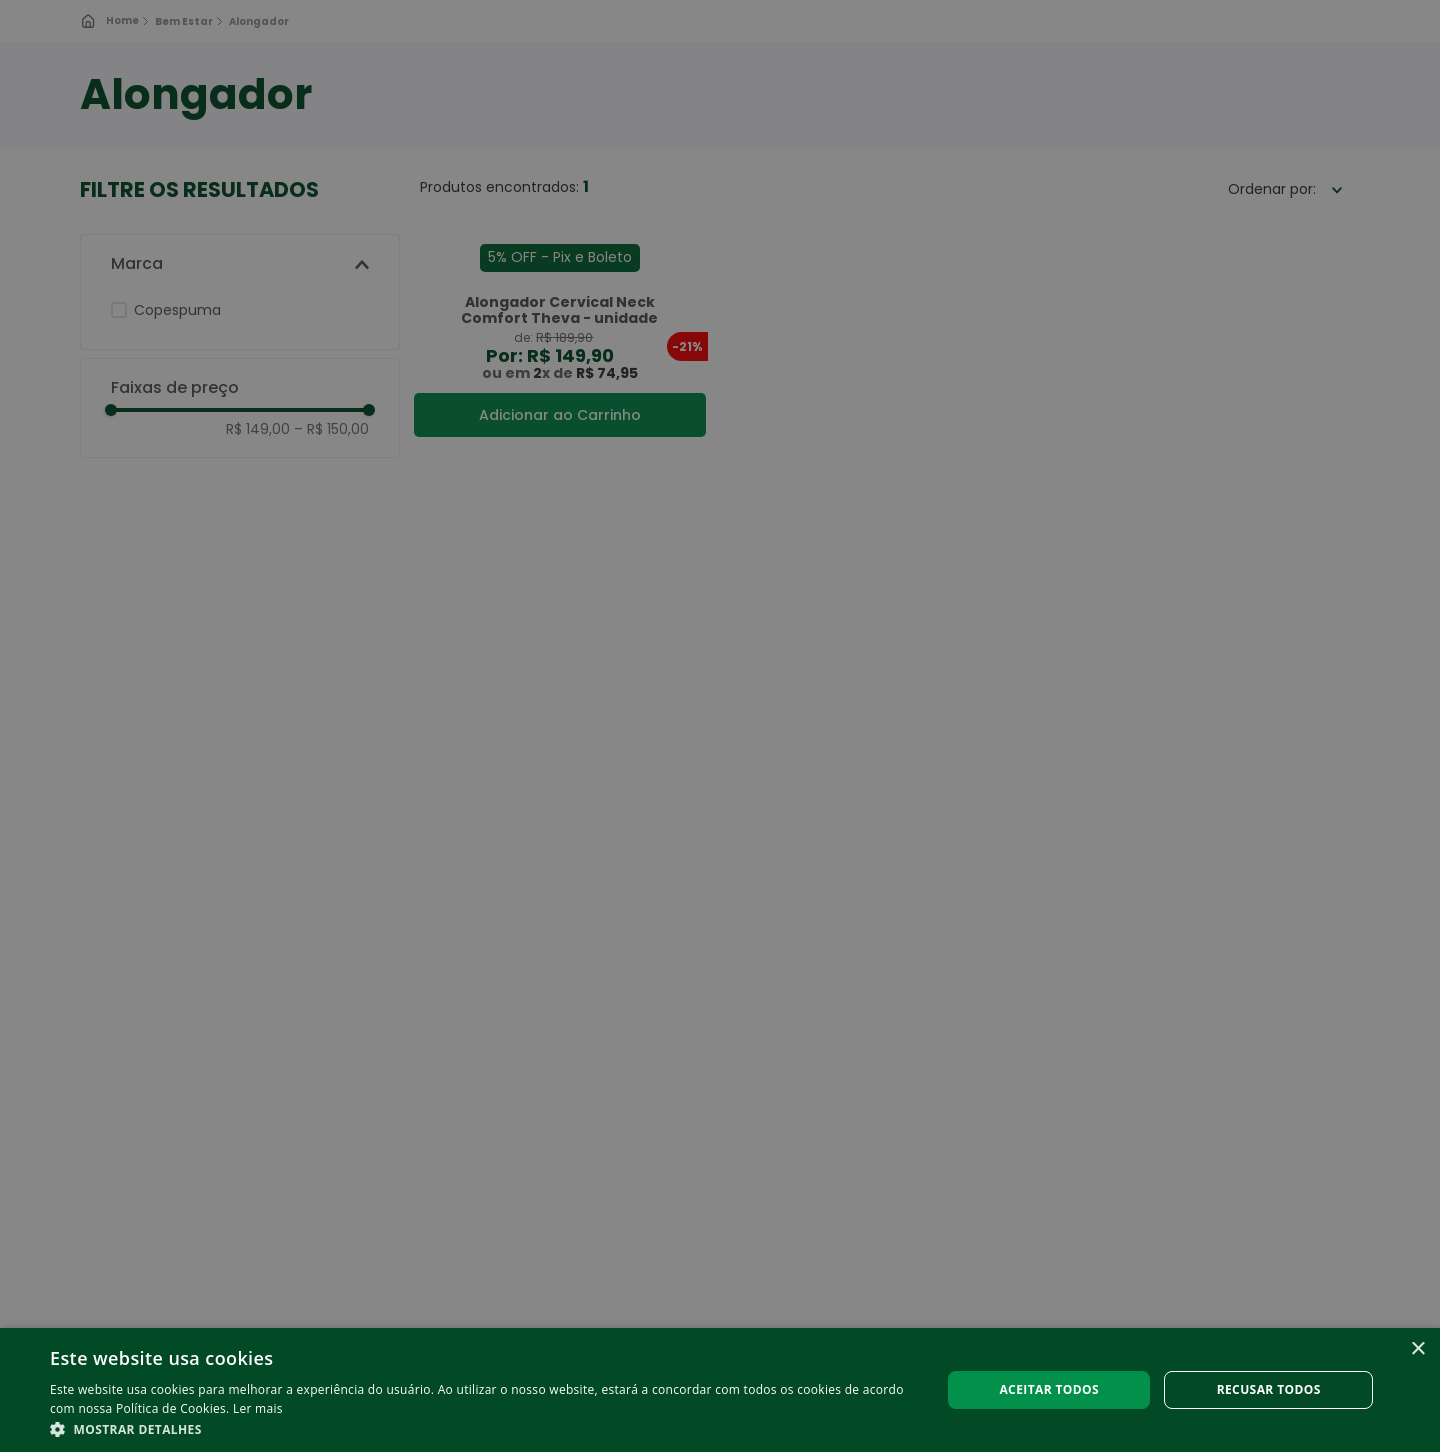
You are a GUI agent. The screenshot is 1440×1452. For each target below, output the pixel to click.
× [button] (1417, 1349)
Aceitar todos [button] (1049, 1389)
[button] (482, 1428)
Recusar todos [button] (1269, 1389)
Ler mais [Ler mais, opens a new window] (258, 1408)
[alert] (720, 726)
